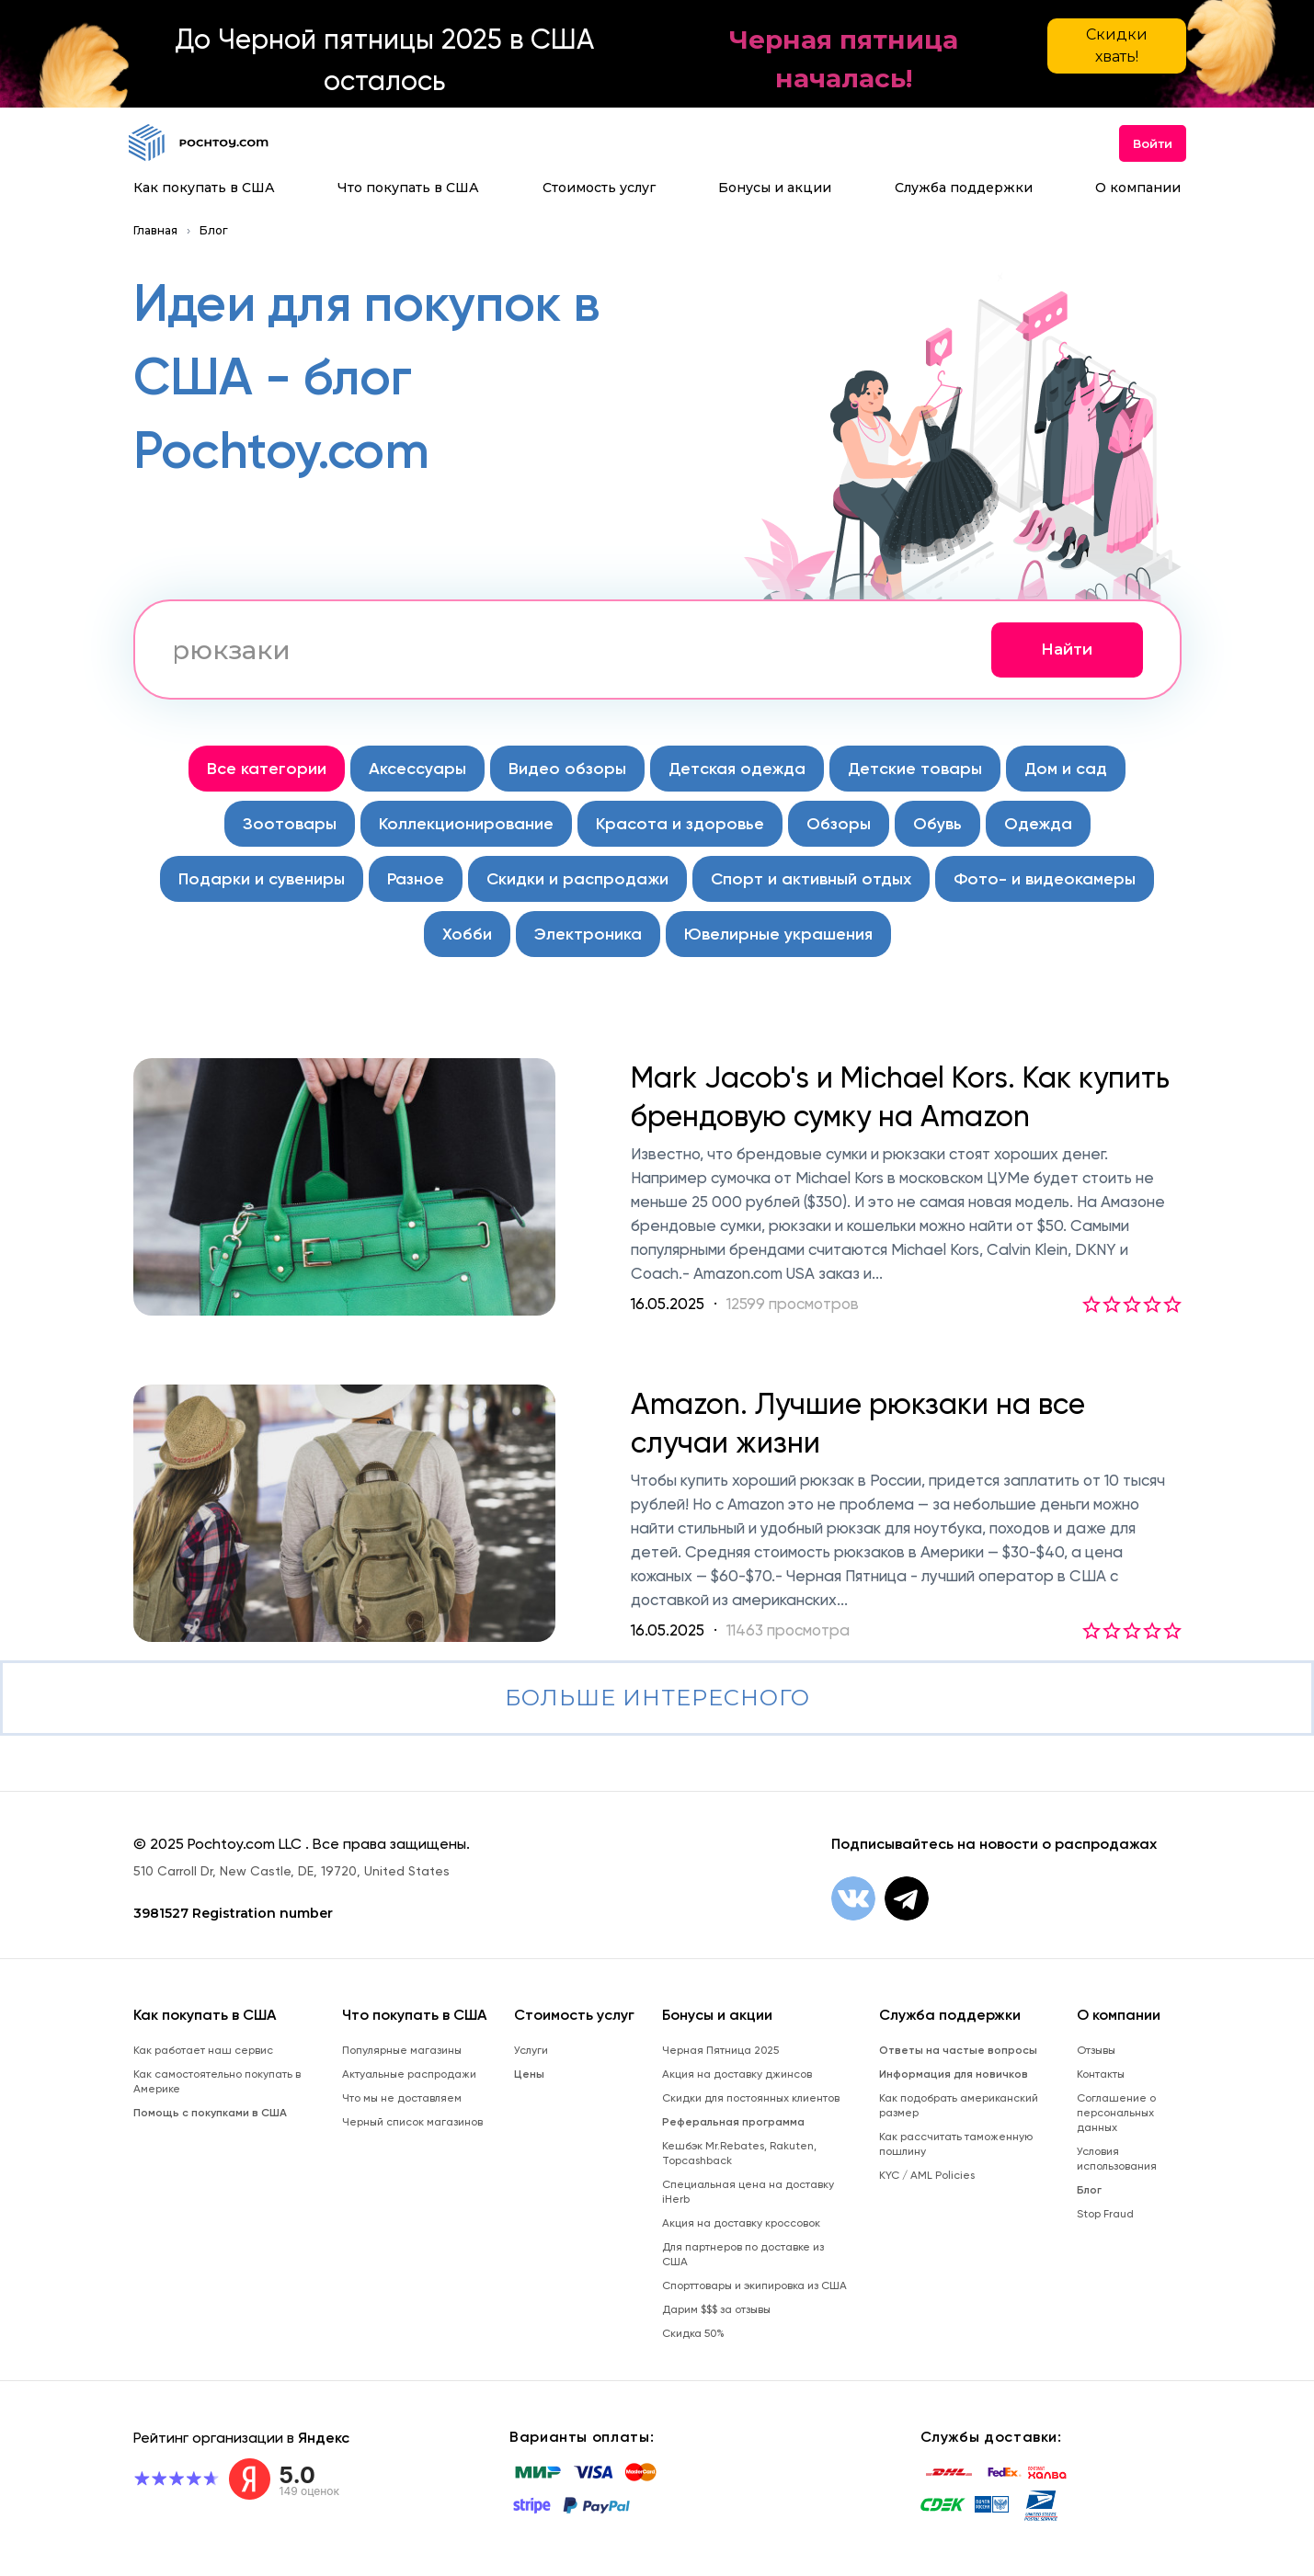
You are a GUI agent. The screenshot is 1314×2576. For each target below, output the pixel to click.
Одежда (1038, 824)
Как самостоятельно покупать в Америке (217, 2081)
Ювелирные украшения (778, 934)
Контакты (1101, 2074)
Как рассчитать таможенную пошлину (956, 2144)
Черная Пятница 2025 (720, 2050)
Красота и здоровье (680, 824)
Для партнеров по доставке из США (743, 2254)
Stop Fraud (1105, 2213)
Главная (155, 230)
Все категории (266, 768)
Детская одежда (737, 768)
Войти (1152, 143)
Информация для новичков (953, 2074)
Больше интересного (657, 1697)
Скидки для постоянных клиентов (751, 2098)
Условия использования (1117, 2158)
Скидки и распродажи (577, 879)
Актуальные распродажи (409, 2074)
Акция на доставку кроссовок (741, 2223)
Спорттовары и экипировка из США (754, 2285)
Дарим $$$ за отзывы (716, 2309)
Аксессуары (417, 768)
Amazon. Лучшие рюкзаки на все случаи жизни (858, 1423)
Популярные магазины (402, 2050)
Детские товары (915, 768)
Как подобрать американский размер (958, 2105)
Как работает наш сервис (203, 2050)
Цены (529, 2074)
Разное (415, 879)
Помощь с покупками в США (210, 2112)
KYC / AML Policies (927, 2175)
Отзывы (1096, 2050)
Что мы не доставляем (402, 2098)
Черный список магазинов (412, 2121)
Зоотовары (290, 824)
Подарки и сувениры (261, 879)
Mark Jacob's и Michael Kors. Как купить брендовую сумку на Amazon (900, 1097)
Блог (214, 230)
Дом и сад (1065, 768)
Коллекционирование (466, 824)
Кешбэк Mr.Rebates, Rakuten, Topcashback (739, 2153)
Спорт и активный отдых (811, 879)
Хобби (467, 934)
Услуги (531, 2050)
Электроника (588, 934)
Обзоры (838, 824)
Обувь (937, 824)
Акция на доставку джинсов (737, 2074)
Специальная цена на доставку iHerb (748, 2192)
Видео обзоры (567, 768)
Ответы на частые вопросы (958, 2050)
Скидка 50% (693, 2333)
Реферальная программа (733, 2121)
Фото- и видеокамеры (1045, 879)
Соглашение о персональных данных (1116, 2113)
